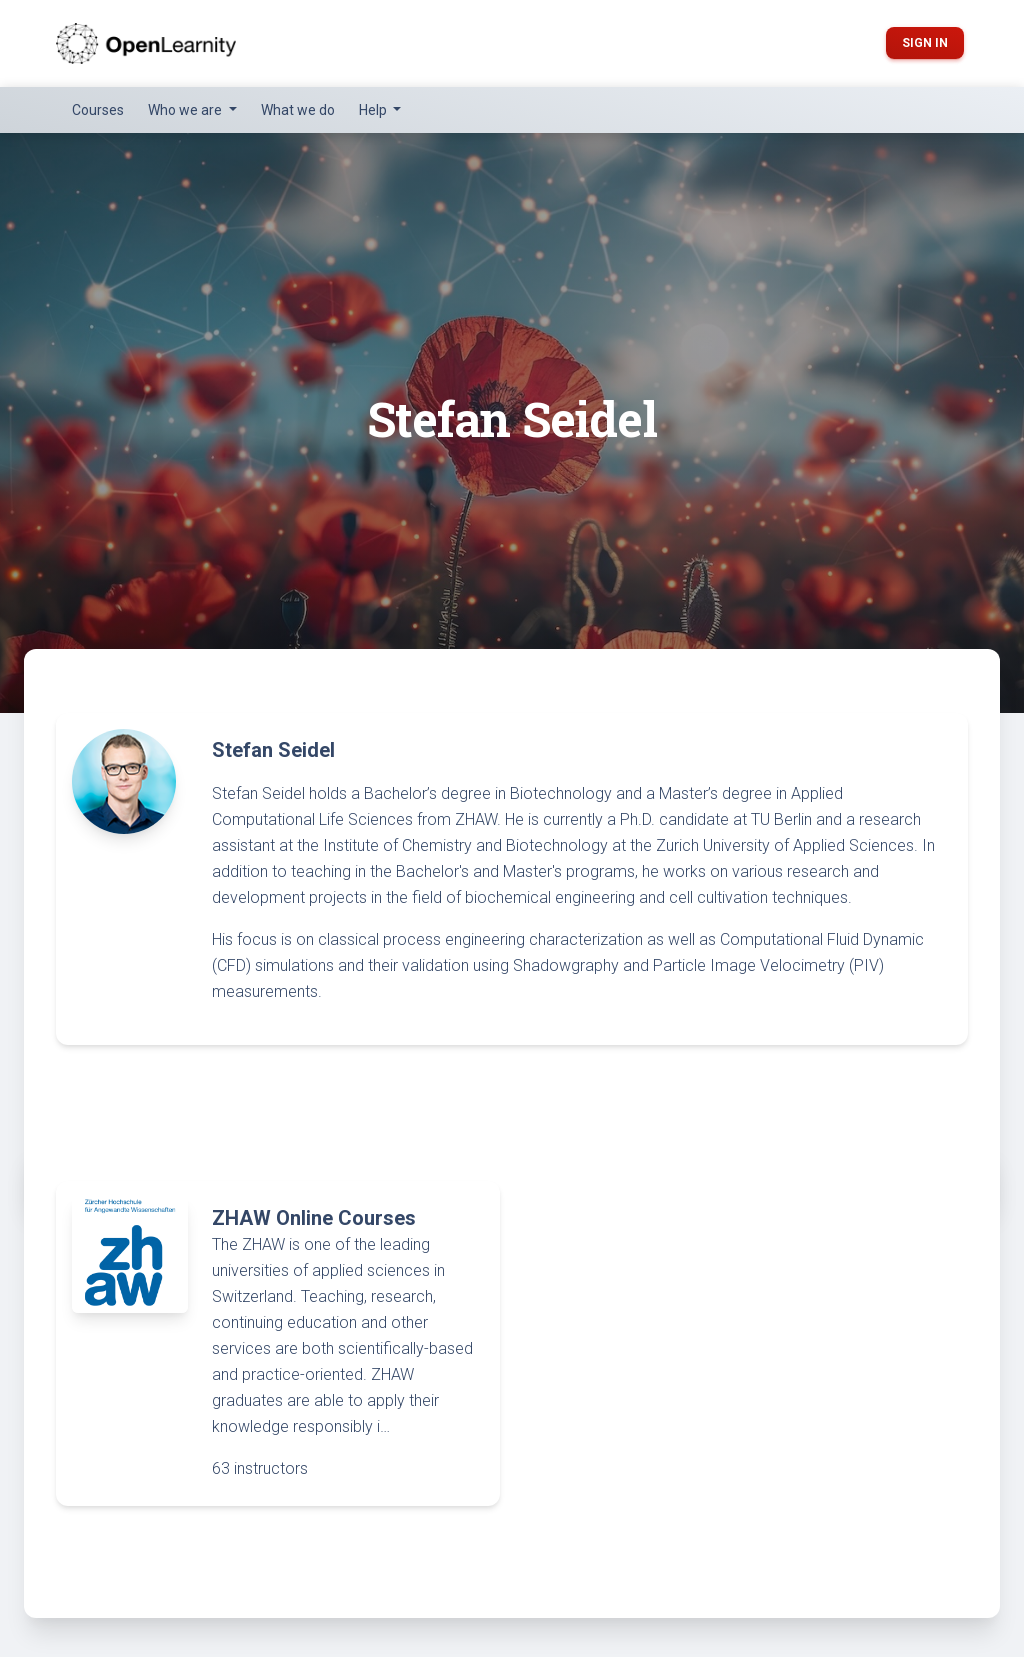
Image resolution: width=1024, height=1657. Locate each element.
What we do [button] (298, 110)
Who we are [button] (186, 110)
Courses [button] (98, 110)
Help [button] (374, 110)
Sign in (925, 43)
